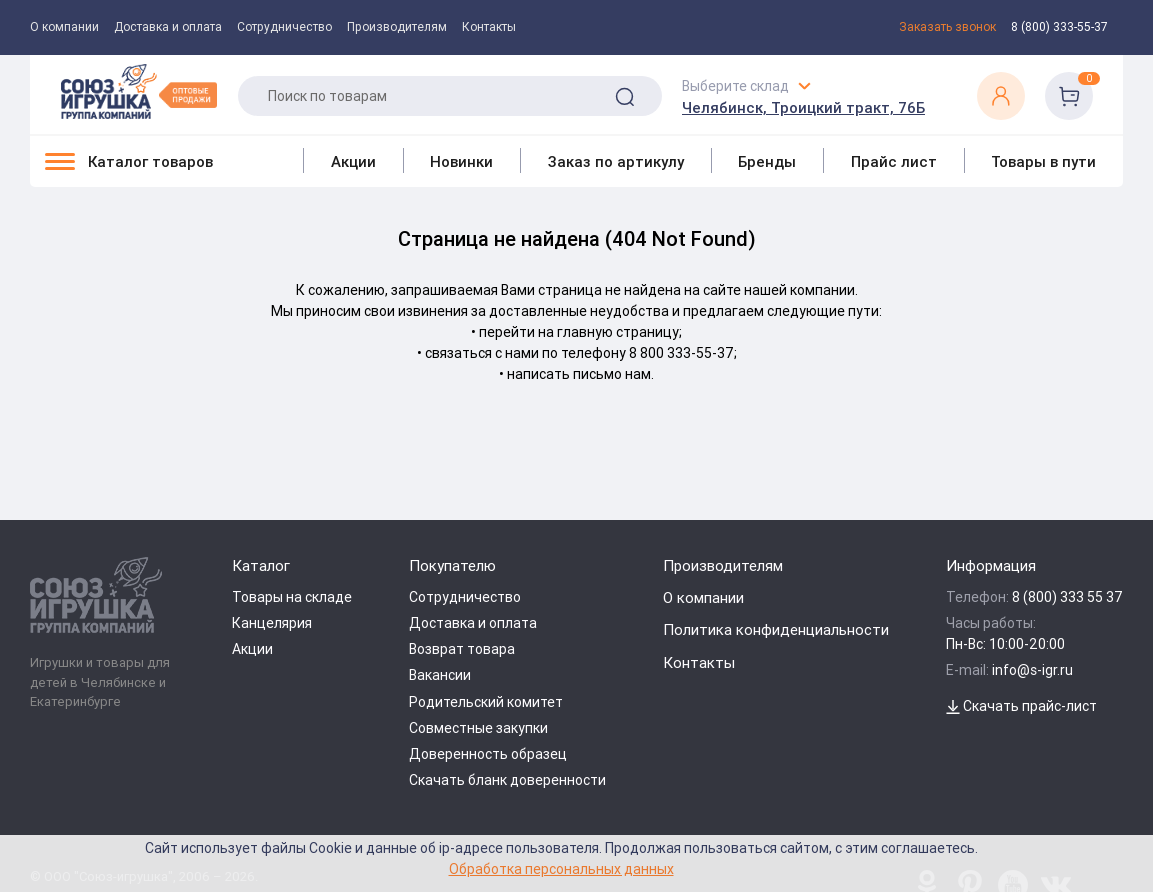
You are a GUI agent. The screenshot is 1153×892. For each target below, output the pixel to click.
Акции (353, 161)
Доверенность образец (488, 754)
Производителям (397, 27)
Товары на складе (292, 597)
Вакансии (440, 675)
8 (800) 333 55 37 (1067, 597)
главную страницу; (619, 332)
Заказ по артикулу (616, 161)
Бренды (767, 161)
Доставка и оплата (168, 27)
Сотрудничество (284, 27)
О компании (64, 27)
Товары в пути (1043, 161)
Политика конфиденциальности (776, 629)
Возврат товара (462, 649)
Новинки (461, 161)
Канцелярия (272, 623)
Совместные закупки (478, 728)
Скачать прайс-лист (1021, 706)
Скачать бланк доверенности (507, 780)
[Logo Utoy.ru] (139, 91)
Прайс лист (894, 161)
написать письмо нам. (580, 374)
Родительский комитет (486, 702)
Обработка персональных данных (561, 868)
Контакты (489, 27)
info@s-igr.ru (1032, 670)
